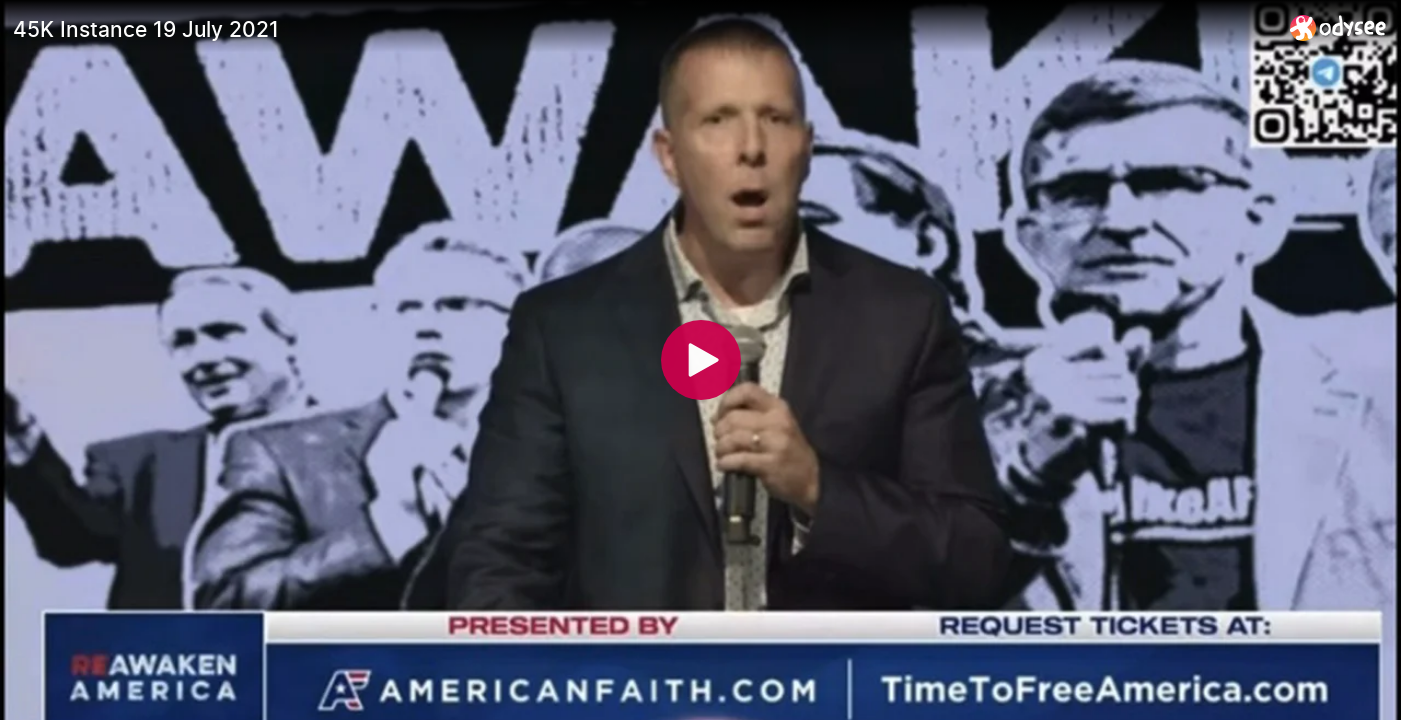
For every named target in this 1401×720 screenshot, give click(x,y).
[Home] (1338, 27)
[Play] (701, 360)
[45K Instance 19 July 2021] (643, 29)
